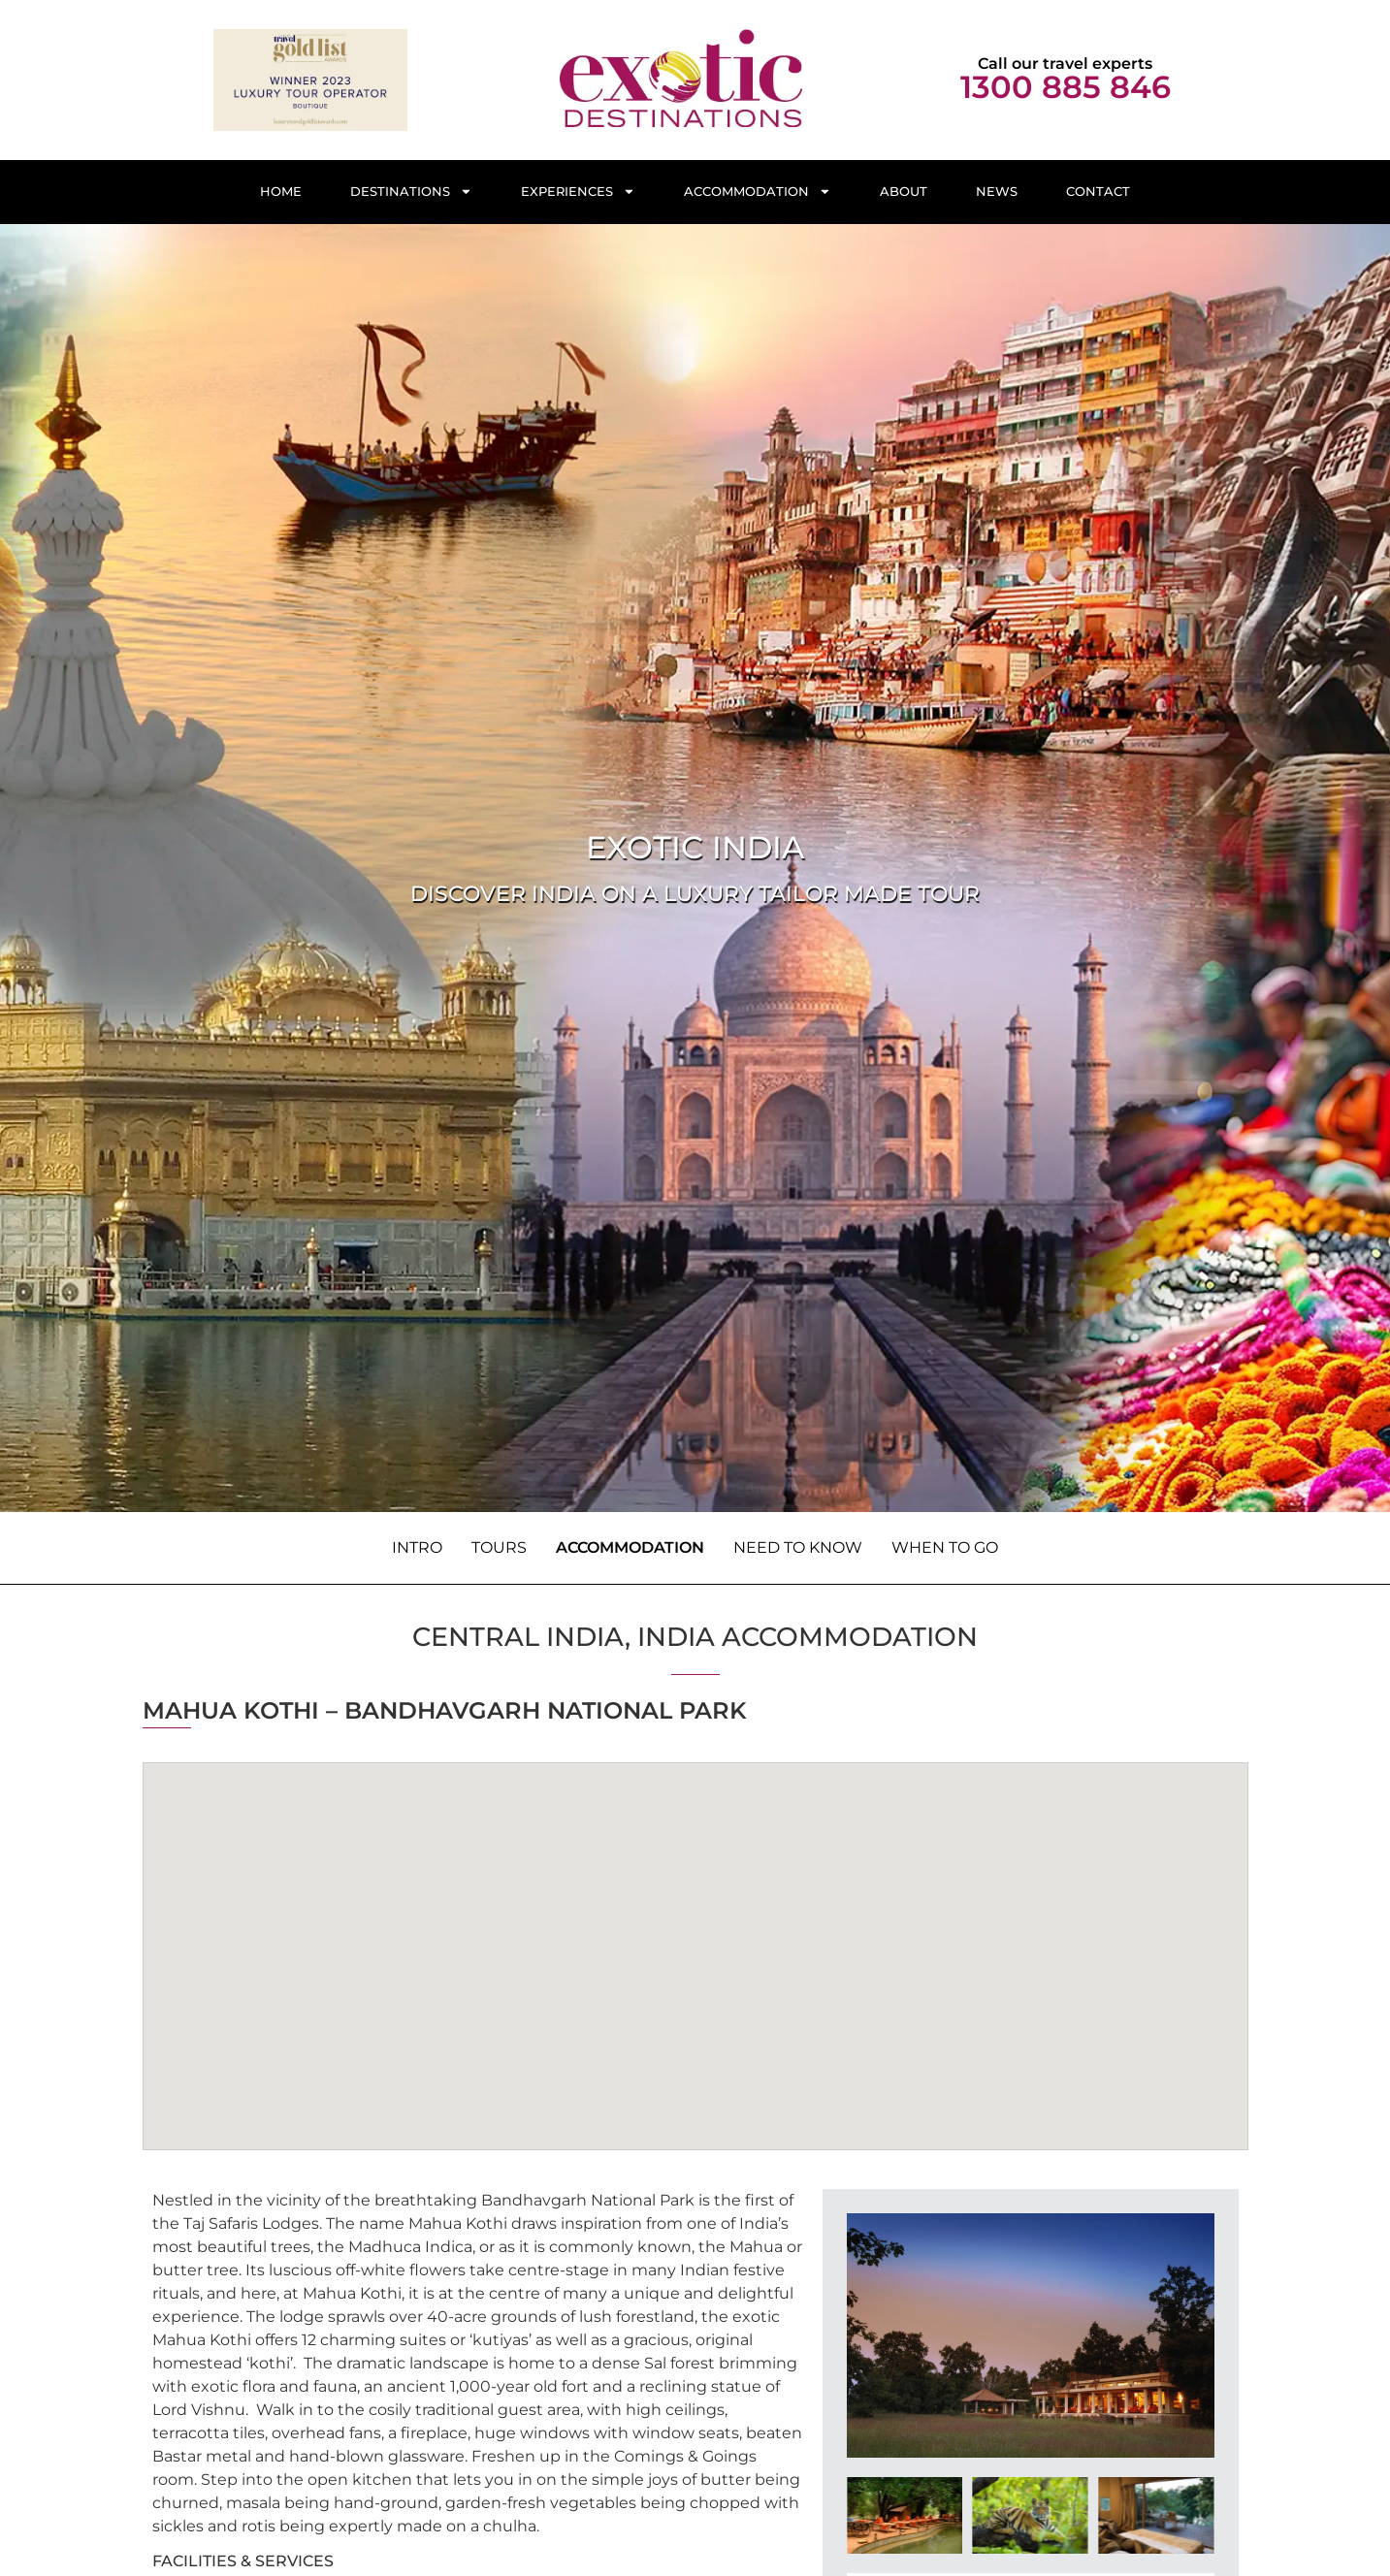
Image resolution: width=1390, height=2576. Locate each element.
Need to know (797, 1547)
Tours (499, 1547)
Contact (1098, 191)
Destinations (411, 192)
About (903, 191)
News (997, 191)
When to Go (944, 1547)
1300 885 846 (1065, 87)
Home (281, 191)
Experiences (578, 192)
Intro (417, 1547)
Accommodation (757, 192)
